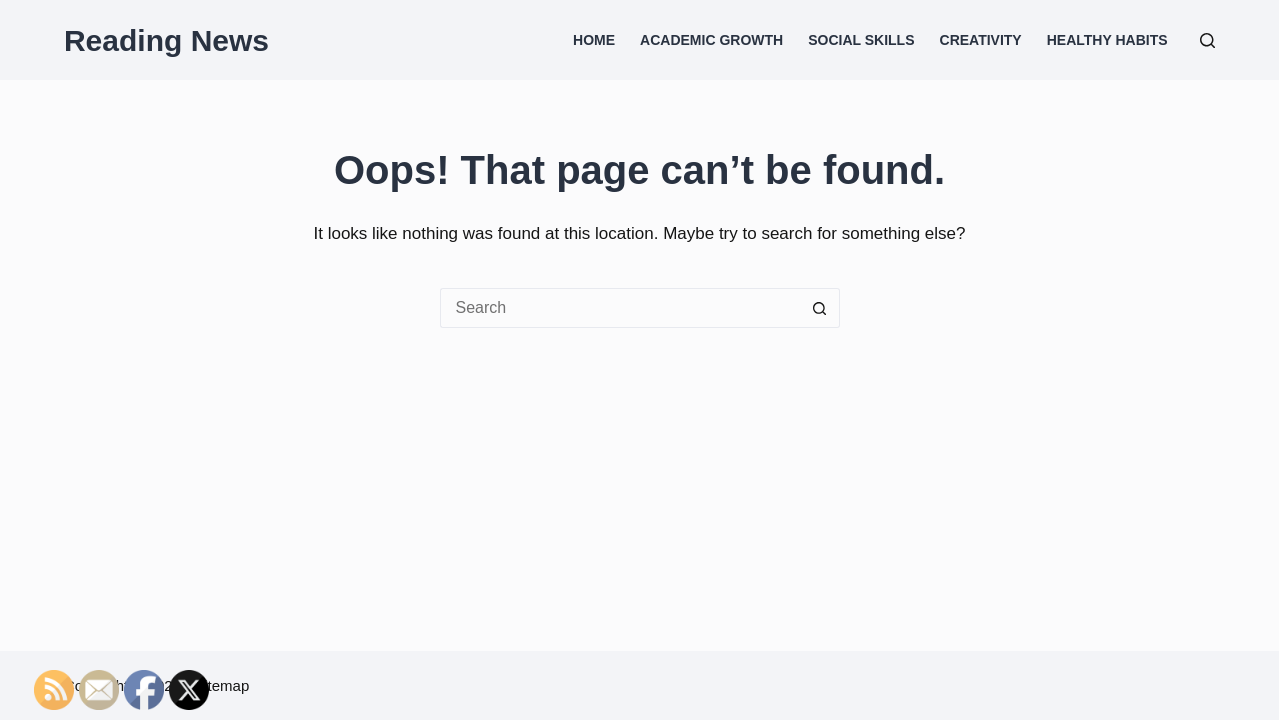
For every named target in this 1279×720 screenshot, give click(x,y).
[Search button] (820, 308)
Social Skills (861, 40)
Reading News (166, 40)
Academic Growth (711, 40)
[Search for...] (620, 308)
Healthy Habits (1107, 40)
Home (594, 40)
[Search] (1207, 40)
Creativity (981, 40)
